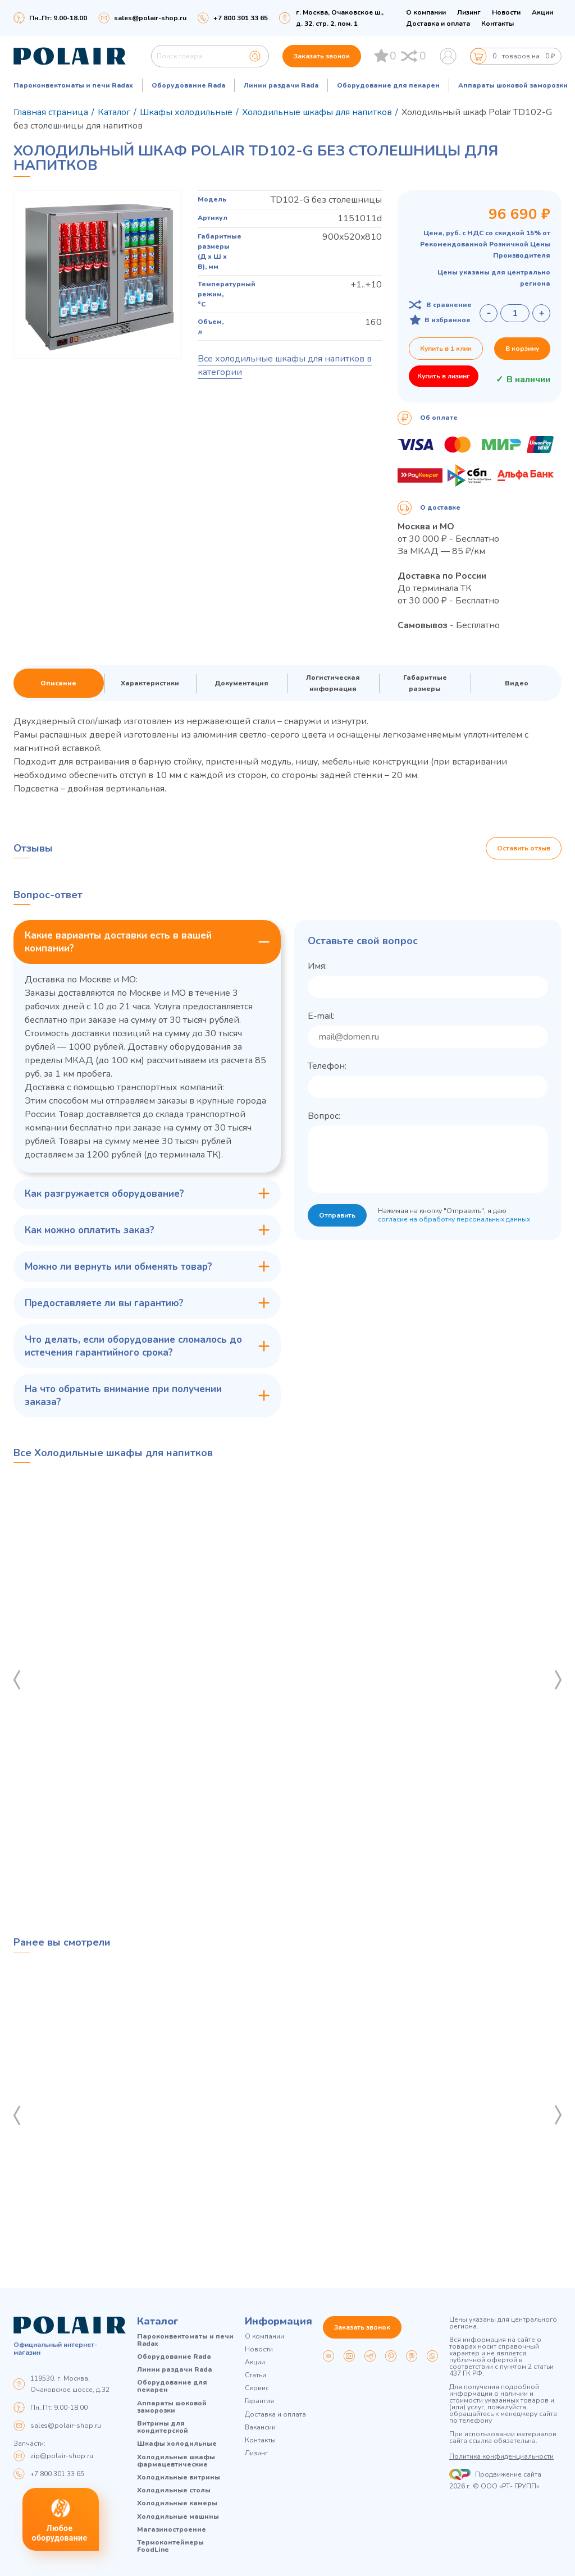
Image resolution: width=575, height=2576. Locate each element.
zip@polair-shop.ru (61, 2455)
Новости (506, 12)
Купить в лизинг (443, 376)
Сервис (257, 2388)
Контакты (497, 23)
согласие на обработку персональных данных (454, 1219)
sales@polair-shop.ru (150, 17)
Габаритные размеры (425, 683)
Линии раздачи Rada (281, 85)
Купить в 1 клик (446, 348)
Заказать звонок (322, 56)
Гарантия (259, 2401)
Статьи (255, 2375)
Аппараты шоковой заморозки (513, 85)
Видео (516, 683)
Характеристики (150, 683)
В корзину (522, 348)
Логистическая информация (333, 683)
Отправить (337, 1215)
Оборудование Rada (188, 85)
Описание (58, 683)
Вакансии (260, 2427)
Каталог (158, 2321)
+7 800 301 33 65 (57, 2473)
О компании (426, 12)
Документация (241, 683)
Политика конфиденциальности (501, 2456)
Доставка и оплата (438, 23)
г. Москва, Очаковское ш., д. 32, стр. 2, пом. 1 (340, 18)
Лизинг (469, 12)
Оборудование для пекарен (388, 85)
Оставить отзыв (523, 848)
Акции (542, 12)
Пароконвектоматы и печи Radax (73, 85)
